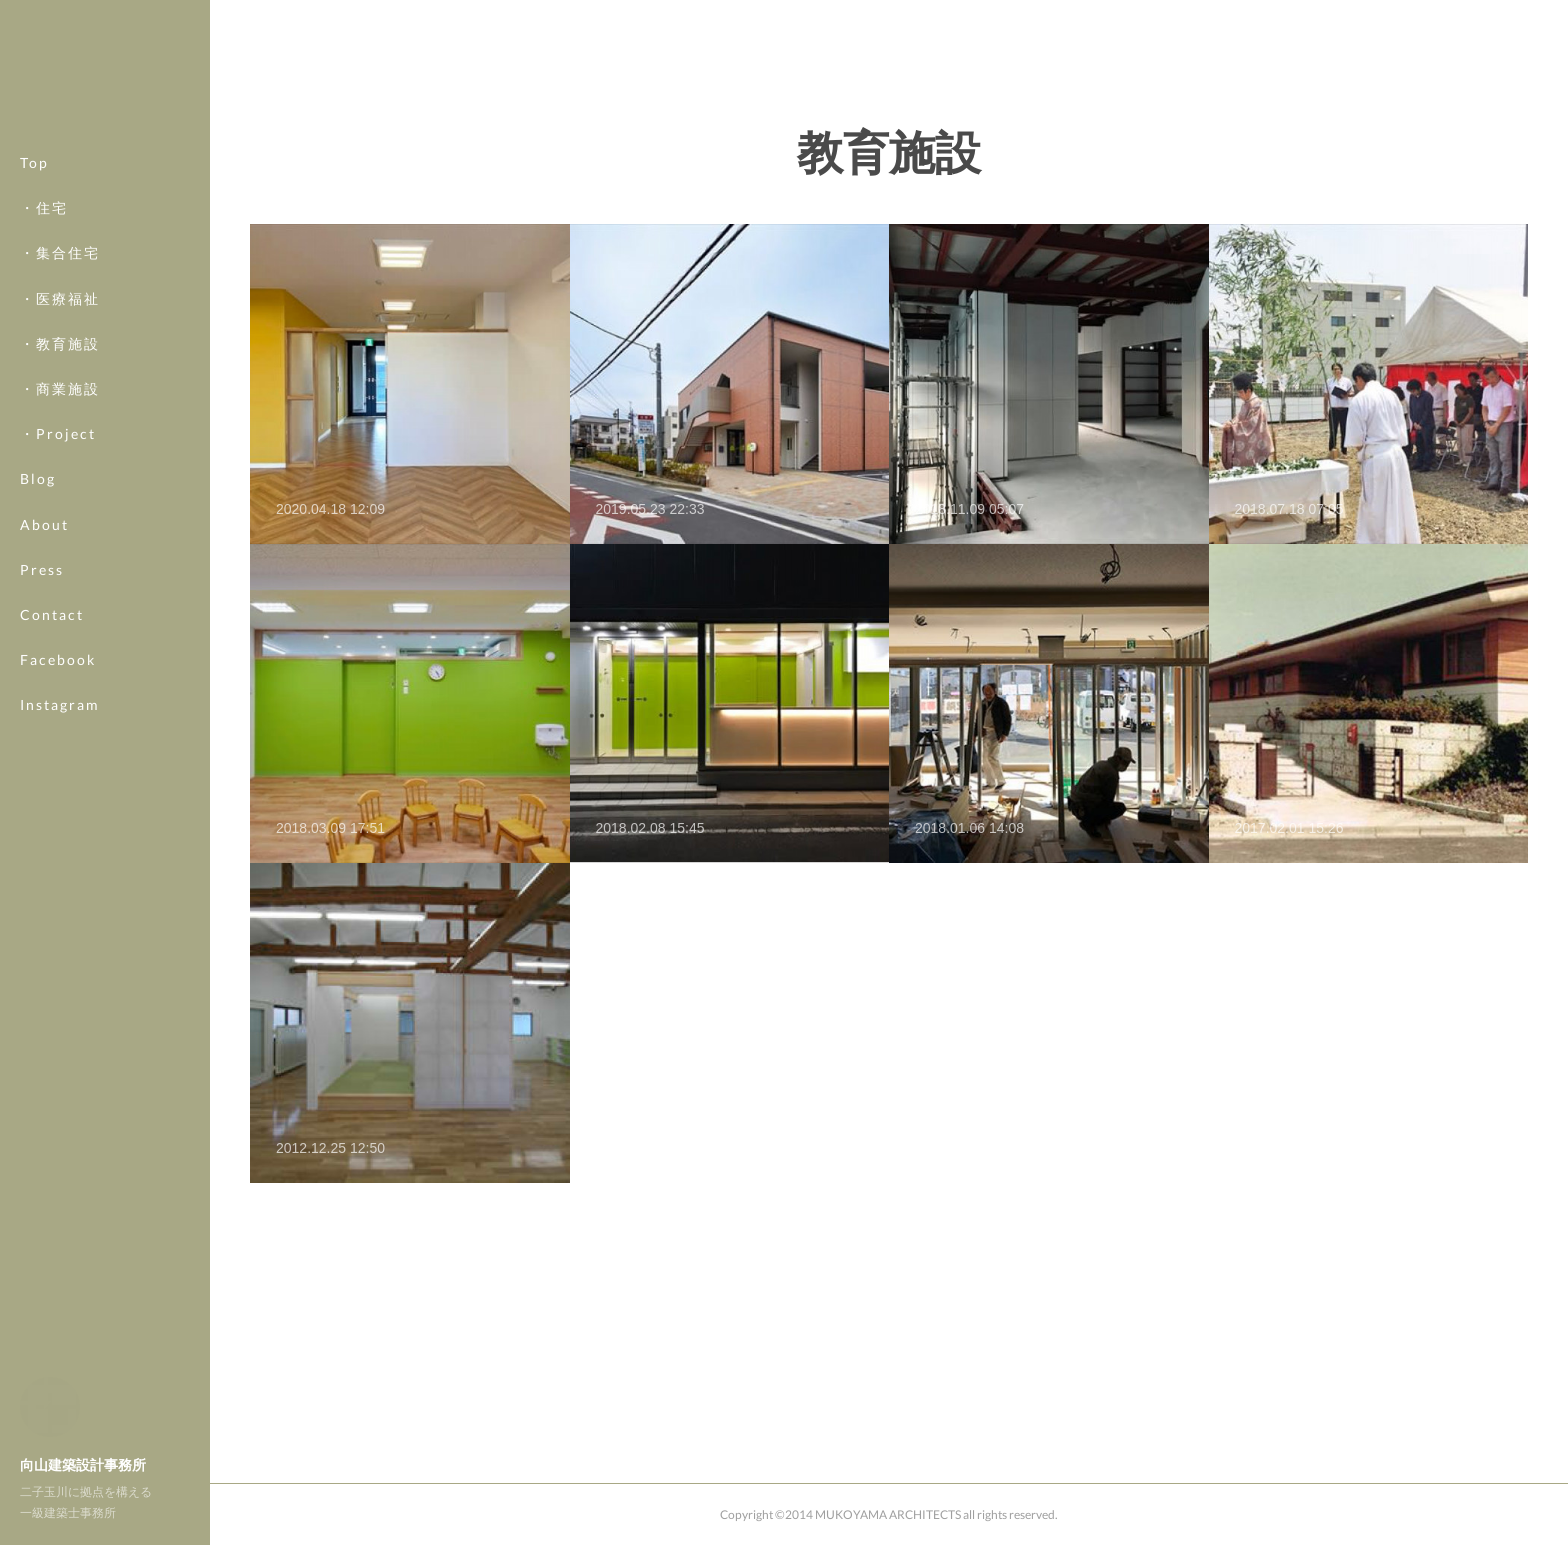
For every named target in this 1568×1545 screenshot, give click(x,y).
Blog (38, 478)
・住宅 (44, 207)
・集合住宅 (60, 252)
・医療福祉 (60, 298)
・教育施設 (60, 343)
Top (34, 162)
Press (42, 569)
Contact (52, 614)
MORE (44, 659)
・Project (58, 433)
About (44, 524)
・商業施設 (60, 388)
